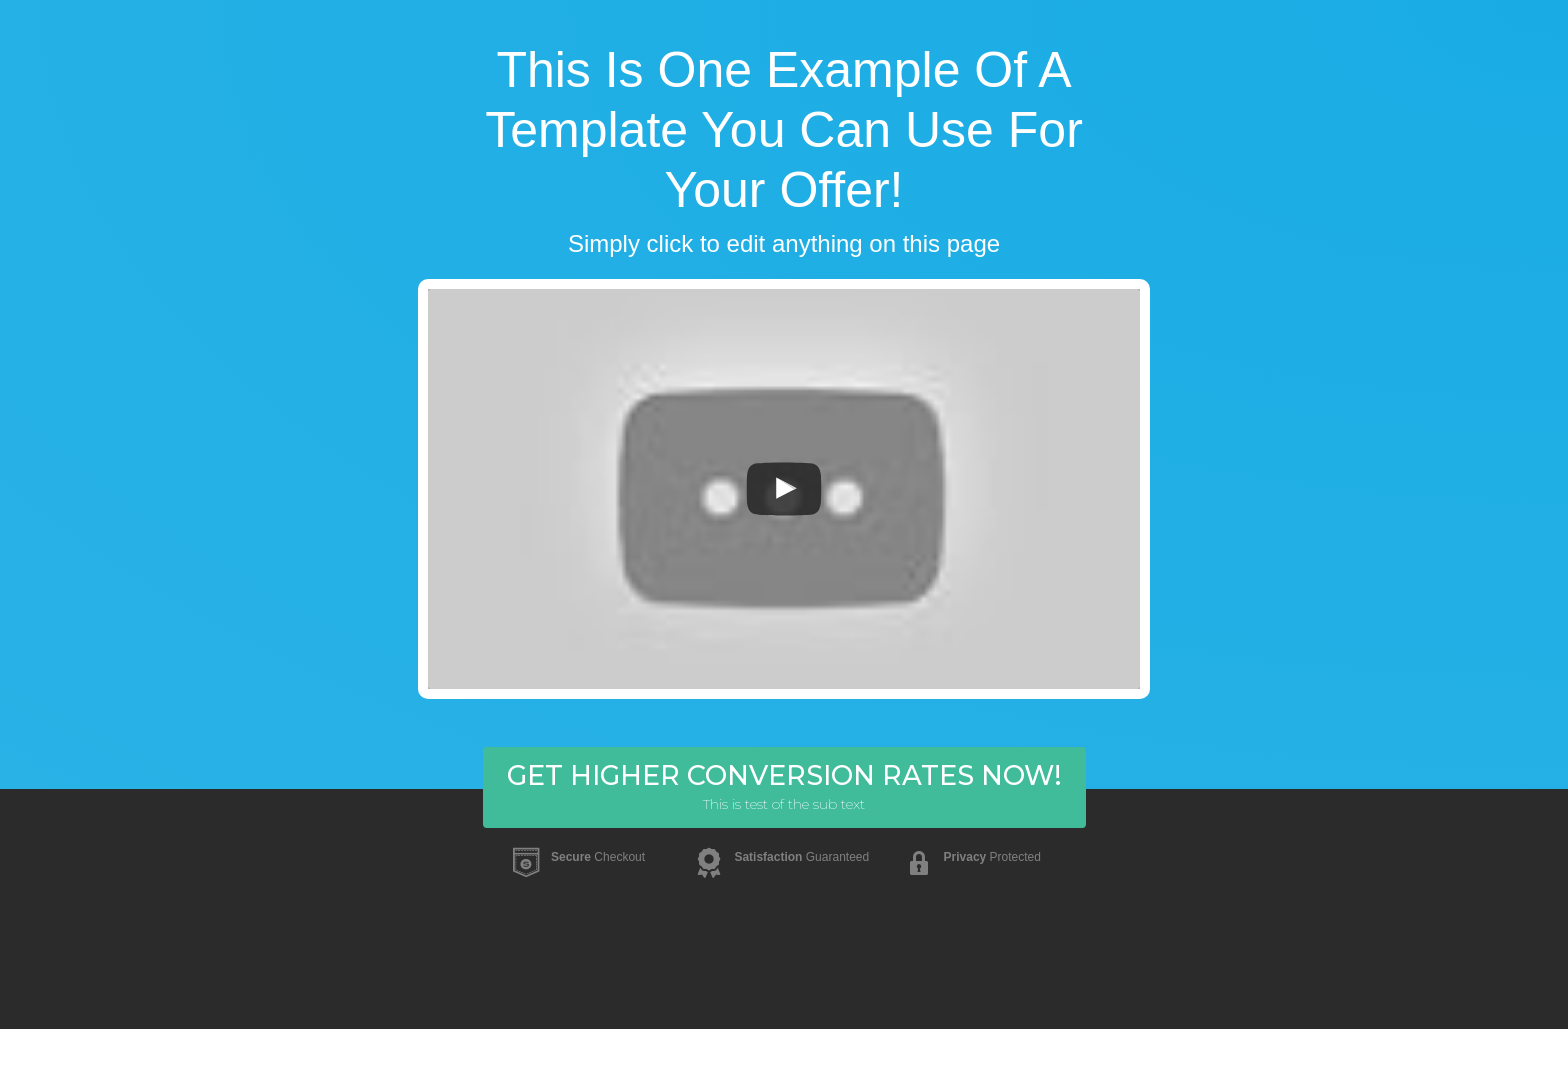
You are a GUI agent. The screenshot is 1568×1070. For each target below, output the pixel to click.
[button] (784, 787)
